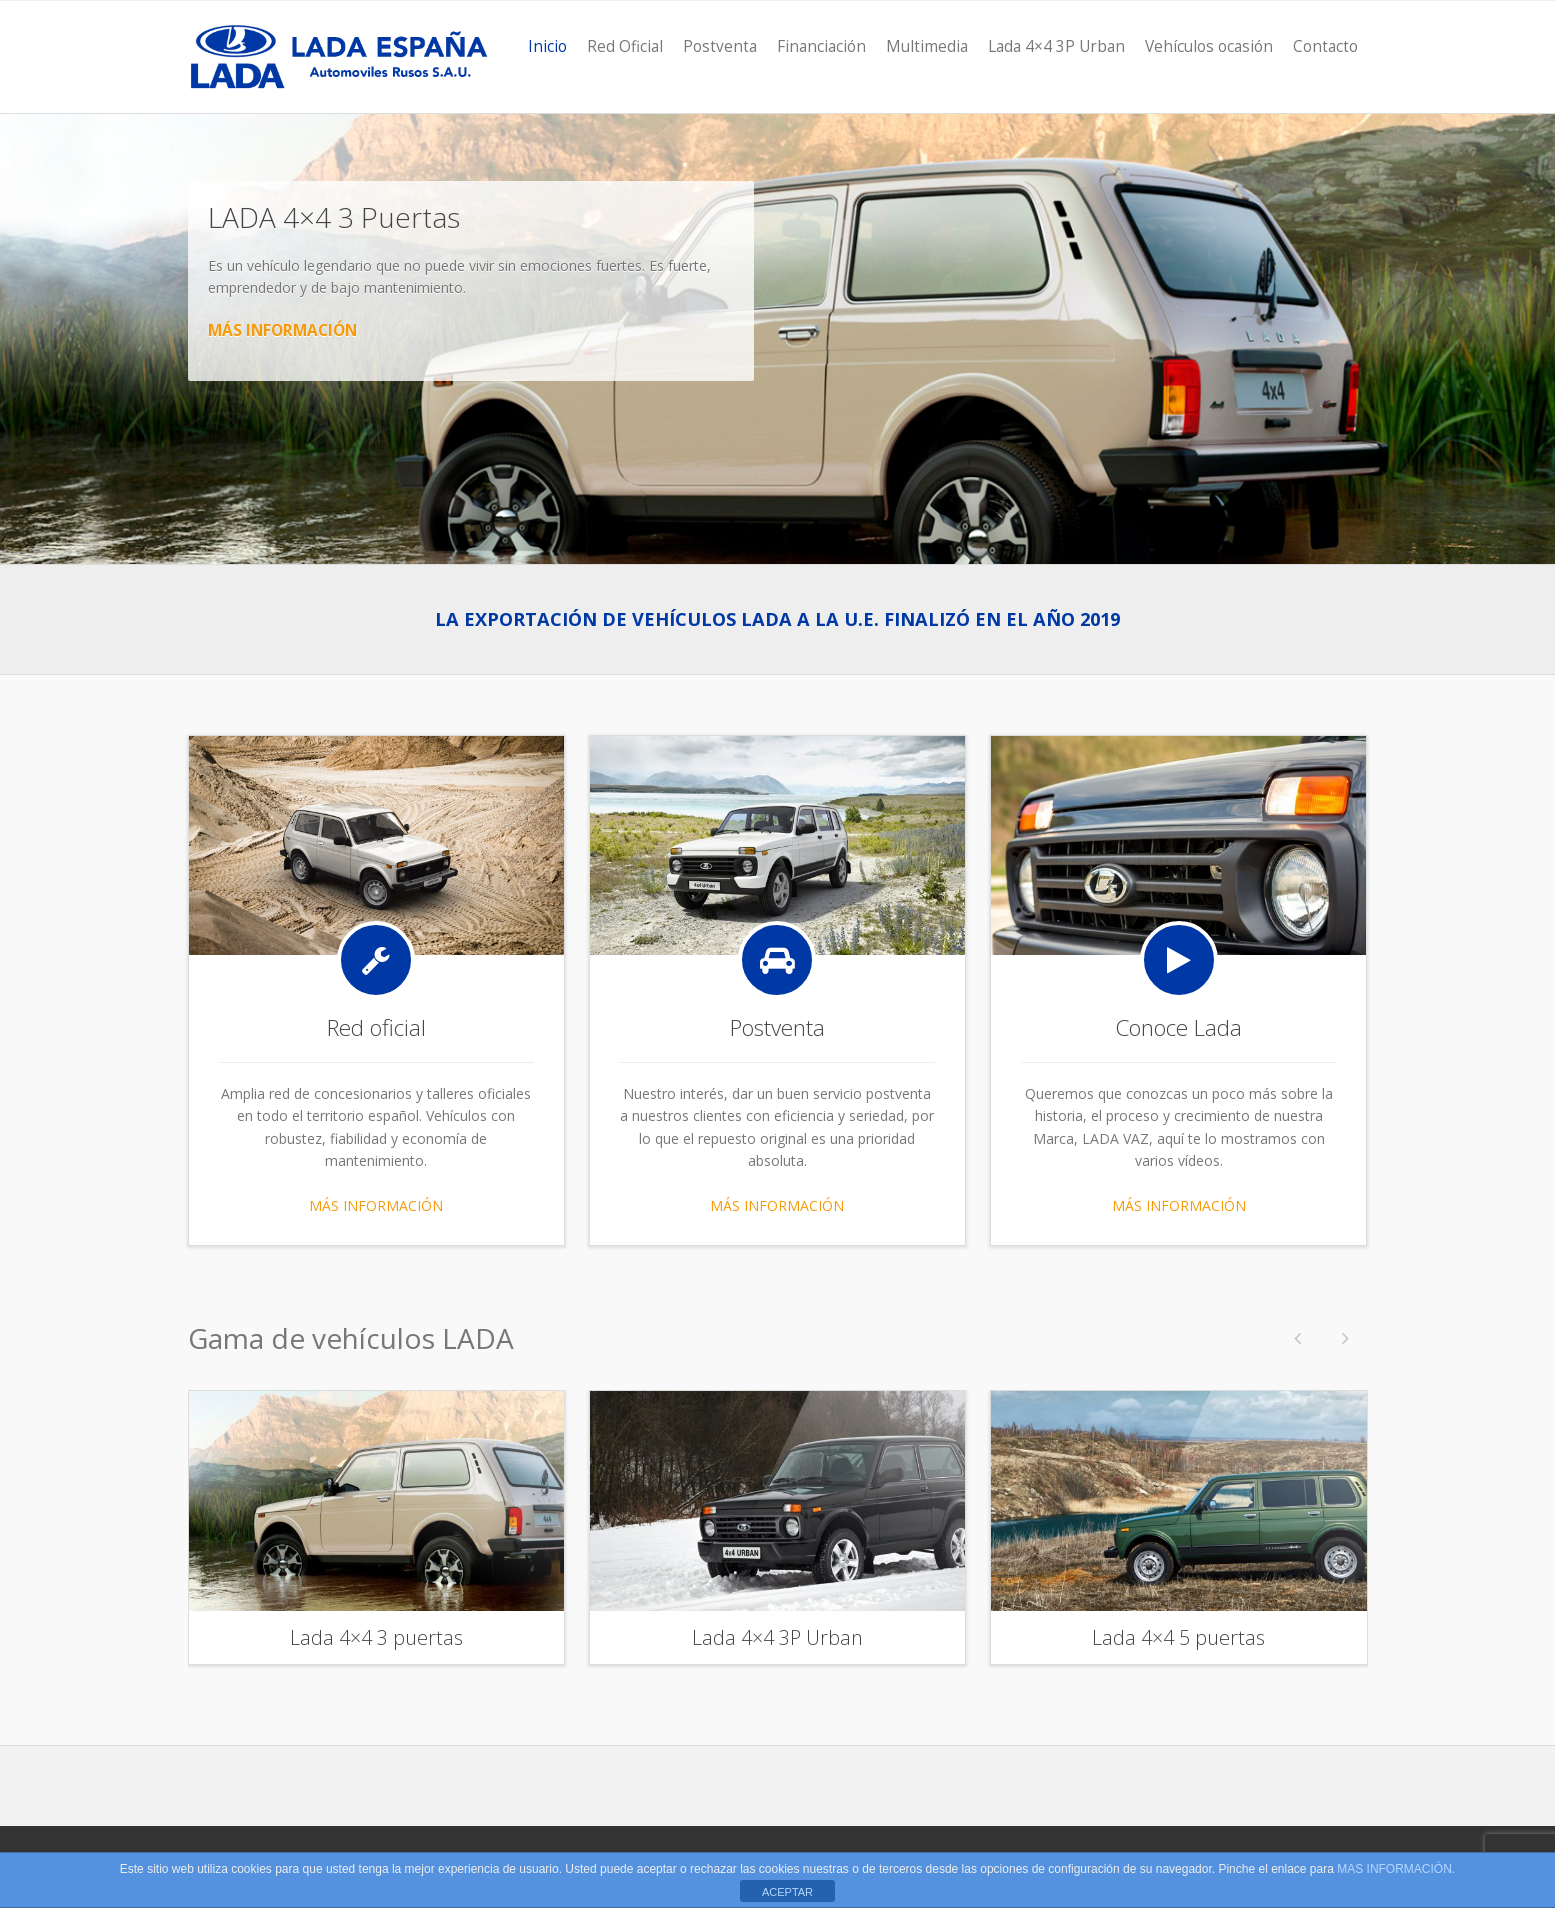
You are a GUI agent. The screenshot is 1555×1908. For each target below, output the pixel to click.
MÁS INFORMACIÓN (282, 330)
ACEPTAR (787, 1892)
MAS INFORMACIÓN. (1396, 1869)
